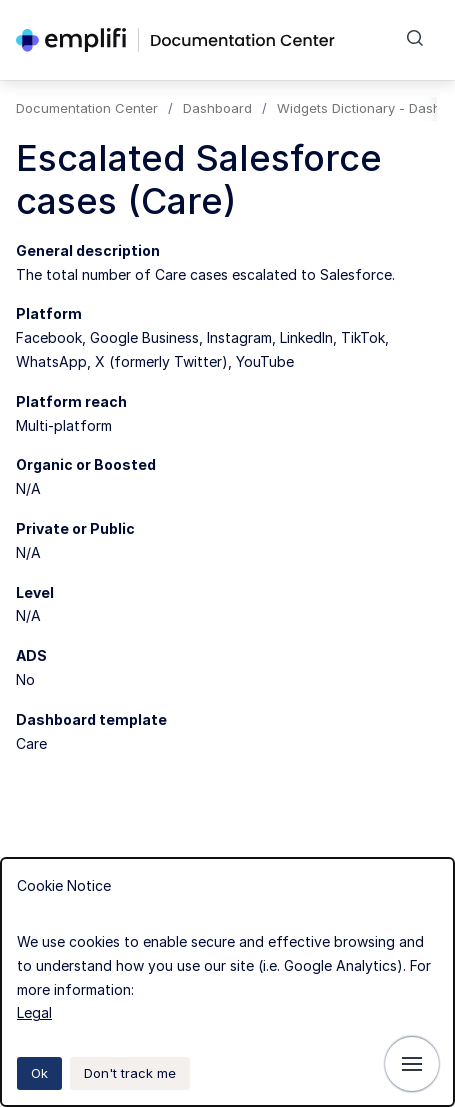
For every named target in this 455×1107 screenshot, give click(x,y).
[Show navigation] (412, 1064)
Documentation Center (87, 108)
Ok (39, 1073)
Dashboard (217, 108)
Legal (34, 1012)
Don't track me (130, 1073)
